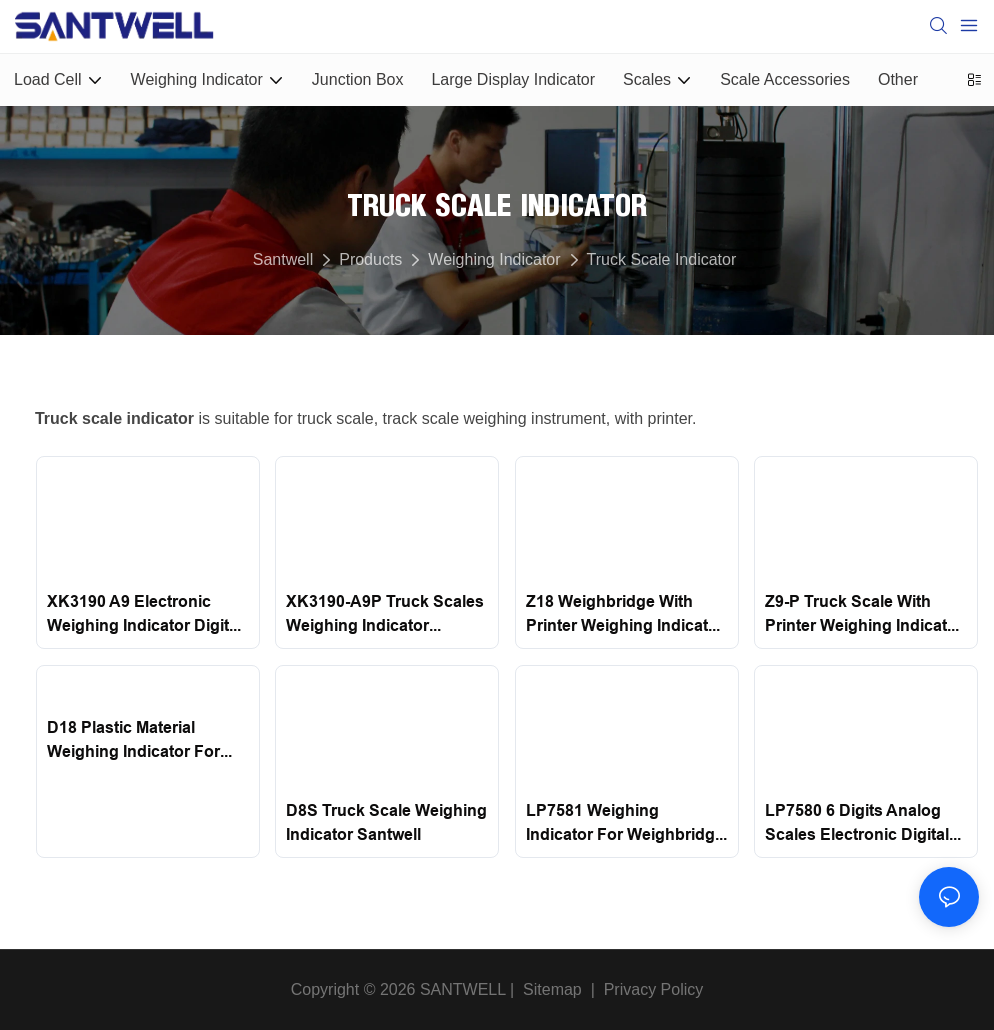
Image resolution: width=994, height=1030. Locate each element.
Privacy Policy (654, 989)
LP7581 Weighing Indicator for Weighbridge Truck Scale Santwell (625, 824)
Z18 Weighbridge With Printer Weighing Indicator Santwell (625, 615)
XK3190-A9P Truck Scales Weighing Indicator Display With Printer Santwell (385, 615)
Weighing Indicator (494, 259)
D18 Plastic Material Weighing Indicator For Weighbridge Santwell (133, 741)
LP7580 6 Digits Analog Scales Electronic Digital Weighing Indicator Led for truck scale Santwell (858, 824)
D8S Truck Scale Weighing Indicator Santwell (386, 822)
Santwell (283, 259)
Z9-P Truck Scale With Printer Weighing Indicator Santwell (864, 615)
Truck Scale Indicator (662, 259)
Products (370, 259)
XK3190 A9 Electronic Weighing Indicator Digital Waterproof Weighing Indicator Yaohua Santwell (145, 615)
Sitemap (550, 989)
